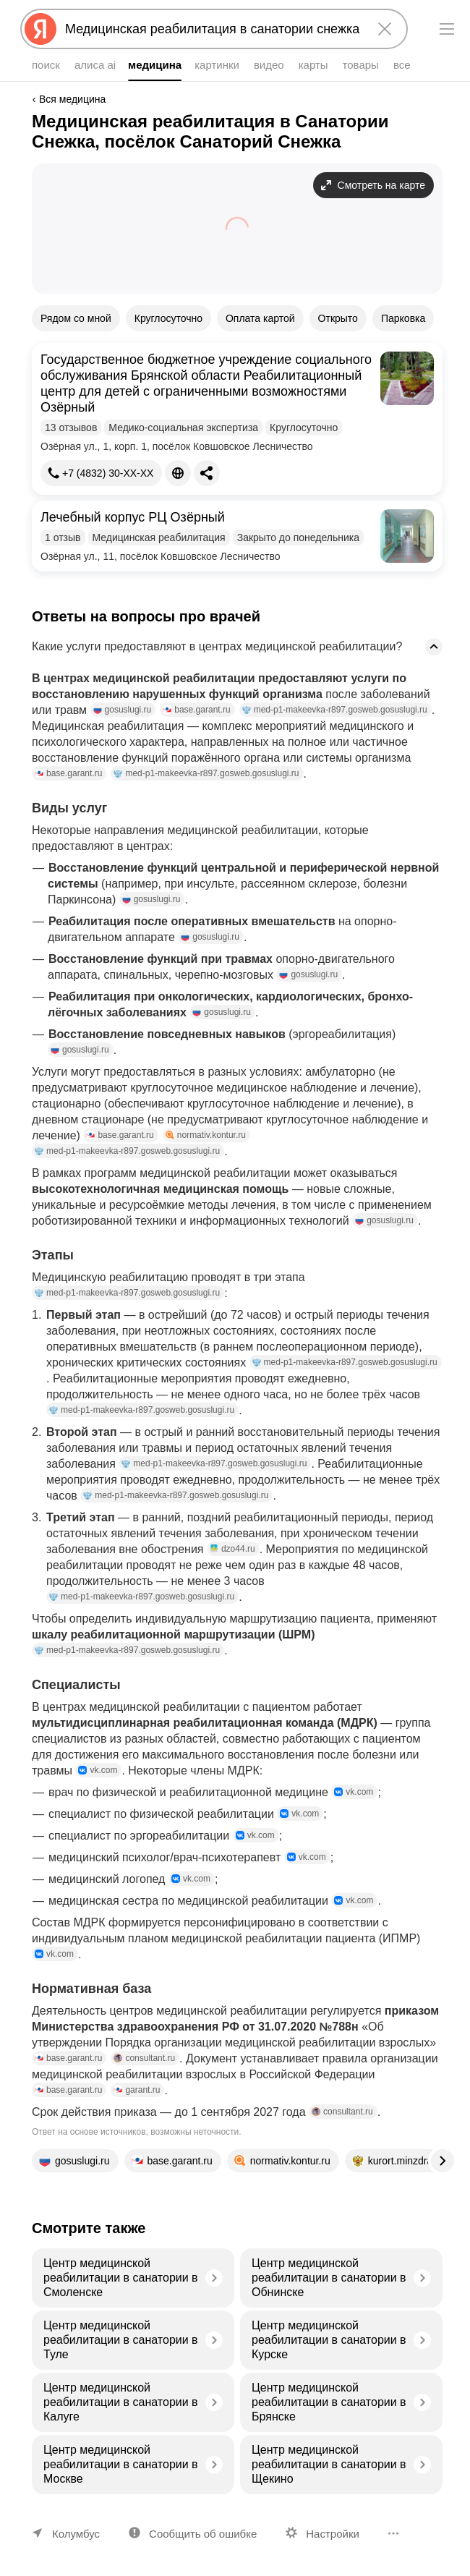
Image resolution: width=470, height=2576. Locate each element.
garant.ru (137, 2090)
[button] (237, 419)
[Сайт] (178, 473)
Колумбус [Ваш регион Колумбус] (76, 2534)
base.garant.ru (196, 710)
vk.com (97, 1770)
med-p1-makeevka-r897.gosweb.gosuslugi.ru (334, 710)
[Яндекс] (40, 29)
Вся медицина (72, 99)
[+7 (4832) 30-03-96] (101, 473)
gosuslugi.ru (122, 710)
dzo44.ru (232, 1549)
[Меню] (446, 28)
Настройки (332, 2534)
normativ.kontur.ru (206, 1135)
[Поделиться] (207, 473)
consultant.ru (144, 2058)
